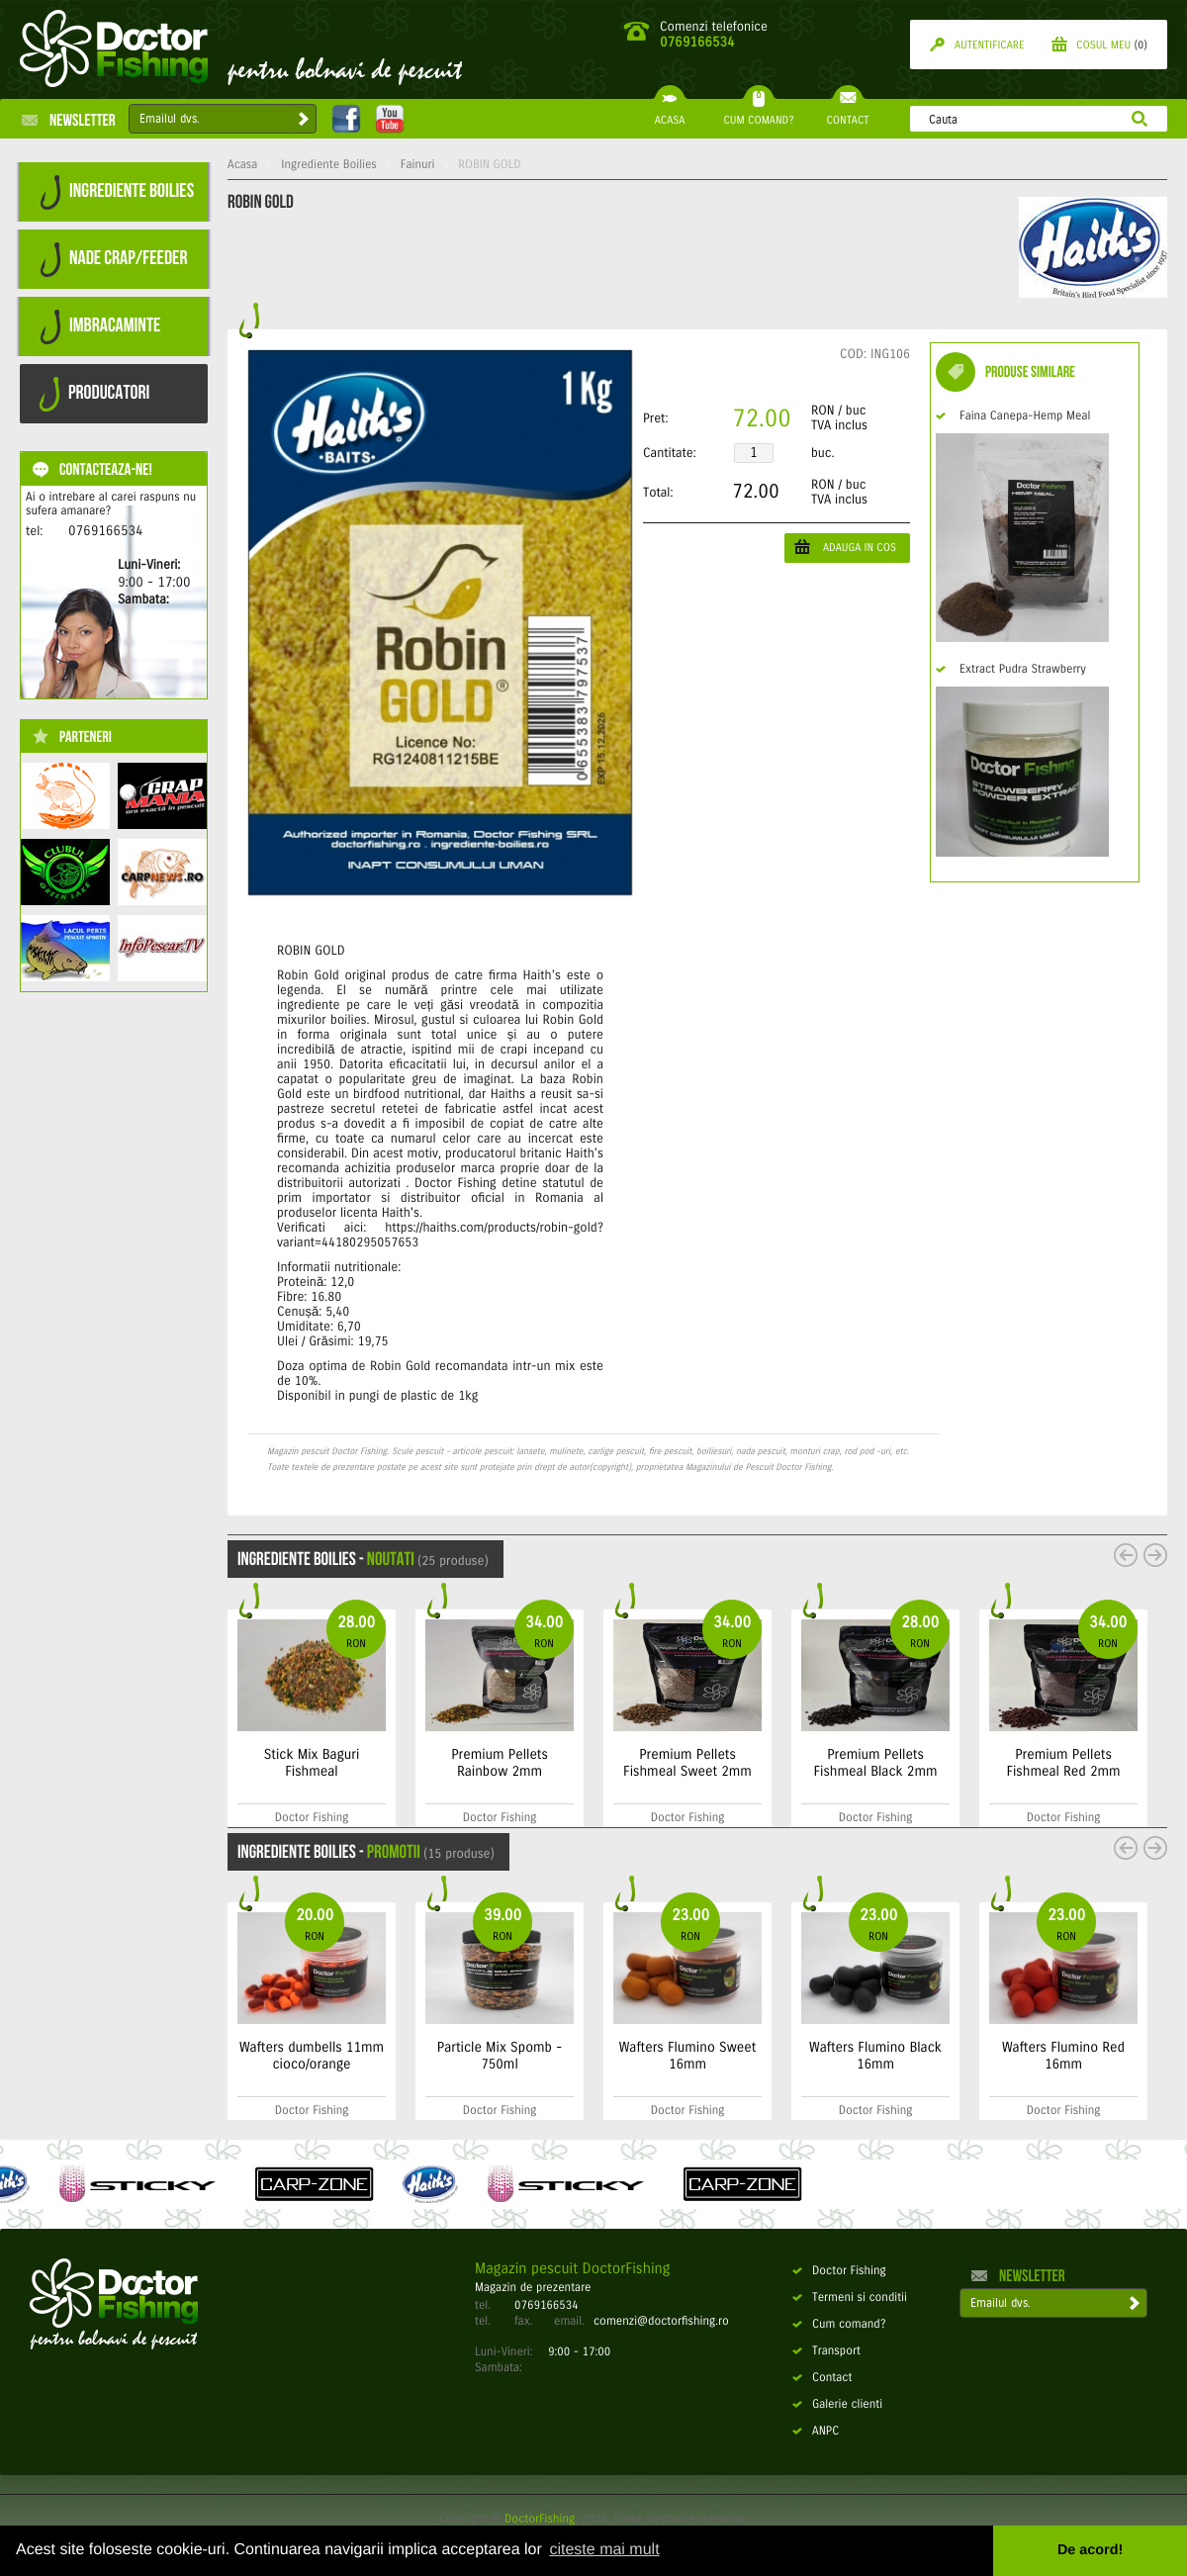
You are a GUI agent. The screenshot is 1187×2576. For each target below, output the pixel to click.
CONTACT (847, 113)
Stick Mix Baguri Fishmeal (312, 1763)
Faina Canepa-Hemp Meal (1013, 416)
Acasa (242, 165)
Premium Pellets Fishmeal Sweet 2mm (687, 1763)
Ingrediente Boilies (329, 165)
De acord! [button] (1090, 2550)
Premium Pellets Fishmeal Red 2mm (1063, 1763)
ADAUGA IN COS (845, 546)
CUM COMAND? (758, 113)
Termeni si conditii (849, 2298)
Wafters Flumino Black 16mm (875, 2055)
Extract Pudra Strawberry (1011, 670)
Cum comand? (839, 2325)
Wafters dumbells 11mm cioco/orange (311, 2055)
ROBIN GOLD (489, 165)
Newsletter (69, 120)
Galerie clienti (837, 2405)
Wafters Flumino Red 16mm (1063, 2055)
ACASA (669, 113)
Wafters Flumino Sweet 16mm (688, 2055)
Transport (826, 2351)
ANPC (815, 2431)
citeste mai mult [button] (604, 2549)
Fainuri (418, 165)
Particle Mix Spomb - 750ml (499, 2055)
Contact (822, 2378)
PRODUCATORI (94, 394)
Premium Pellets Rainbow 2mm (499, 1763)
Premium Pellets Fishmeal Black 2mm (876, 1763)
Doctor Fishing (839, 2271)
